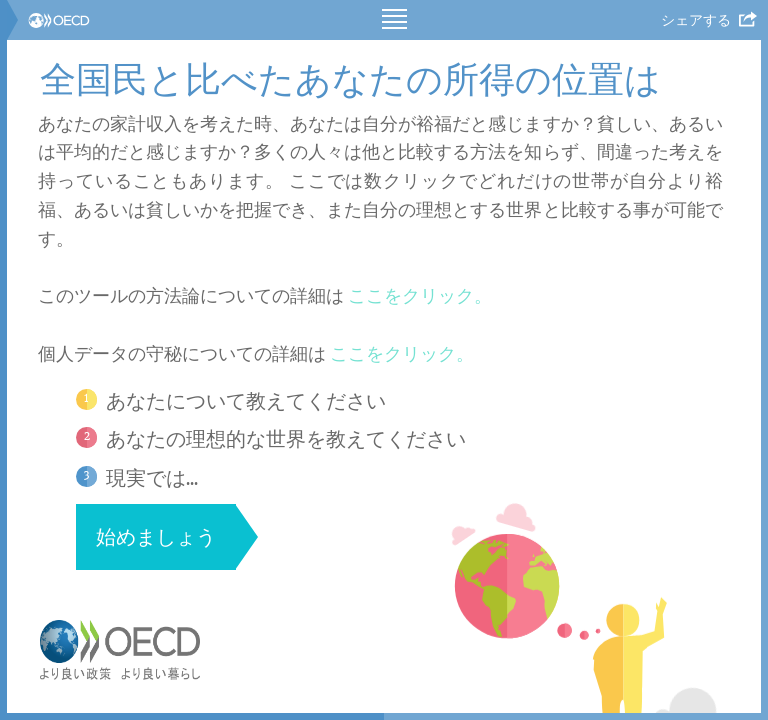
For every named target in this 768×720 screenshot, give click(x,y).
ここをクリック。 (420, 295)
